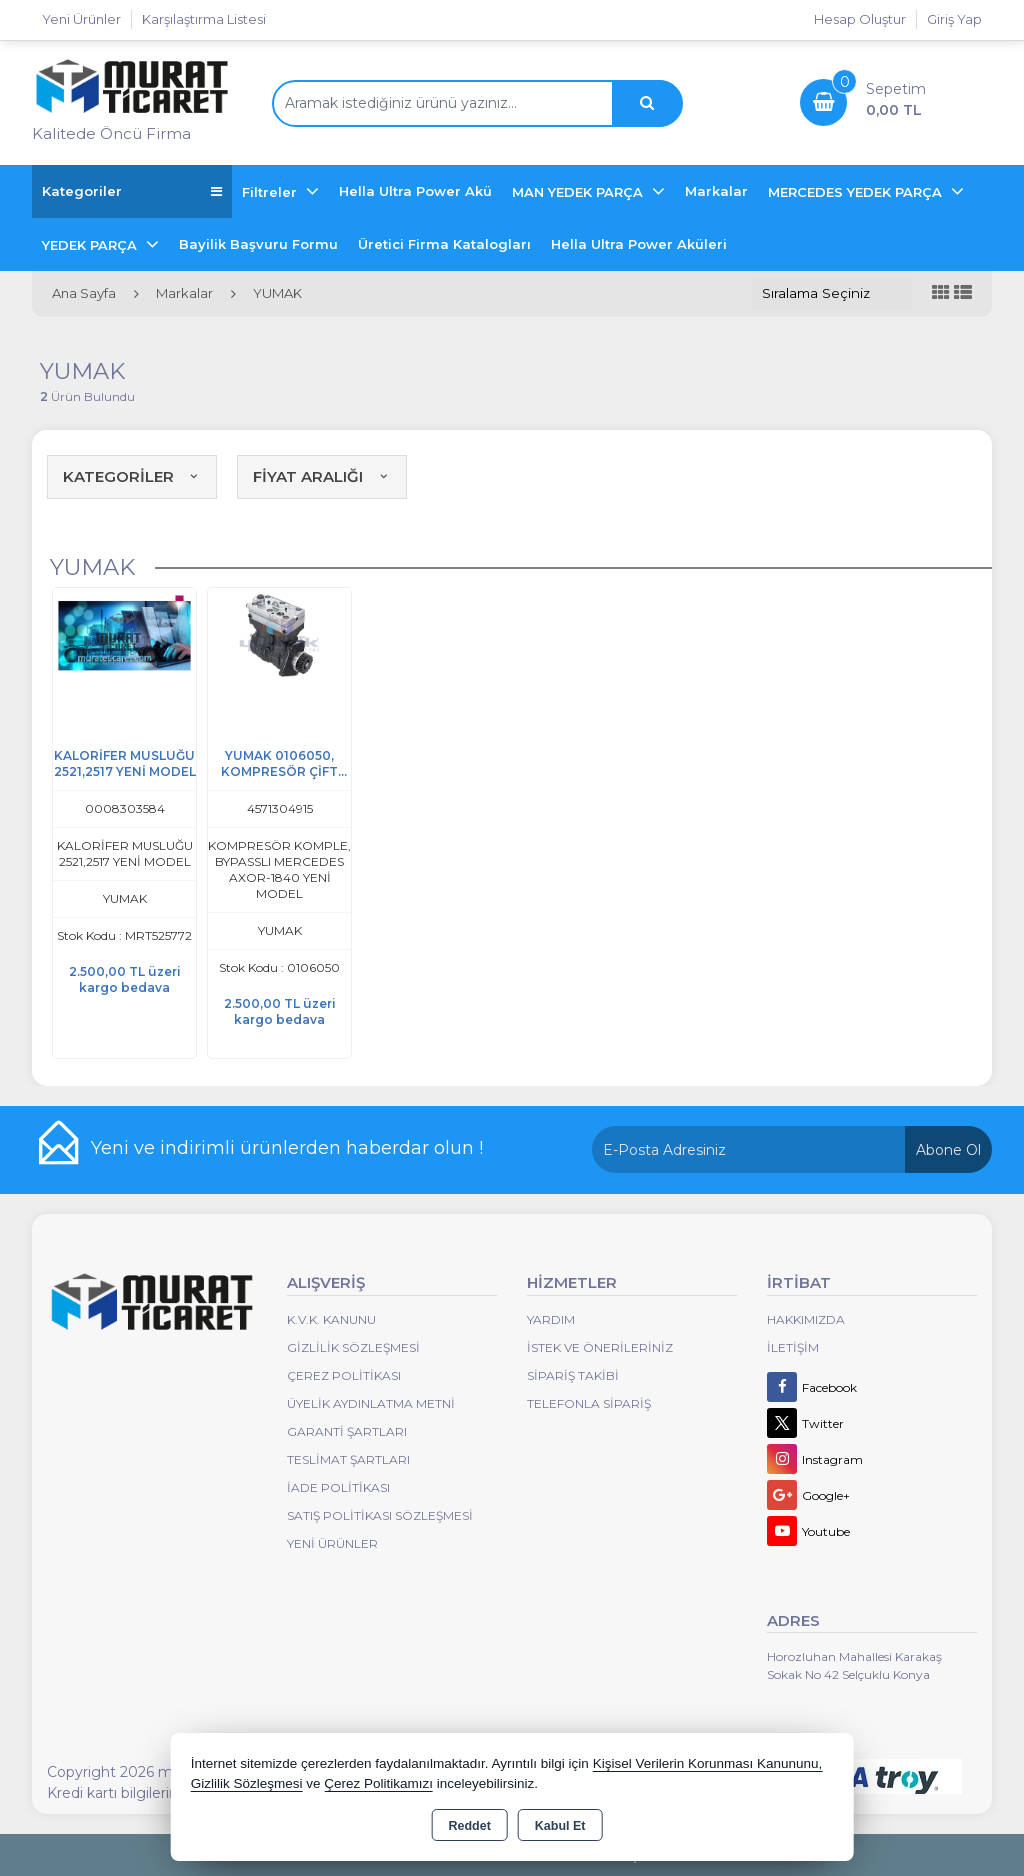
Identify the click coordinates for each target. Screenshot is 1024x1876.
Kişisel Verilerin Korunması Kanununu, (708, 1763)
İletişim (793, 1347)
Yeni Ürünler (332, 1543)
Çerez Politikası (344, 1375)
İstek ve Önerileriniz (600, 1347)
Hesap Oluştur (860, 19)
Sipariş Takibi (573, 1375)
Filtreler (271, 192)
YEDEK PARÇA (91, 245)
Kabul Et (560, 1826)
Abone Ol (948, 1150)
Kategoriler (132, 191)
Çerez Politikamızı (378, 1783)
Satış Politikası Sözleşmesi (380, 1515)
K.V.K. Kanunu (331, 1319)
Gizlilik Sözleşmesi (353, 1347)
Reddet (469, 1826)
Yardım (551, 1319)
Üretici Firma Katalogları (444, 244)
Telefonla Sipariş (589, 1403)
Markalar (716, 191)
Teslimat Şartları (348, 1459)
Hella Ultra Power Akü (415, 191)
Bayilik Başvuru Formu (258, 244)
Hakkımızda (806, 1319)
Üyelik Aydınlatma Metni (371, 1403)
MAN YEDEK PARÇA (579, 192)
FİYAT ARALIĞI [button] (322, 476)
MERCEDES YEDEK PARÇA (857, 192)
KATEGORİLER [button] (132, 476)
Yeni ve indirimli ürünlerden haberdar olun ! (287, 1148)
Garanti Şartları (347, 1431)
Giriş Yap (954, 19)
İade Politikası (338, 1487)
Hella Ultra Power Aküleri (639, 244)
